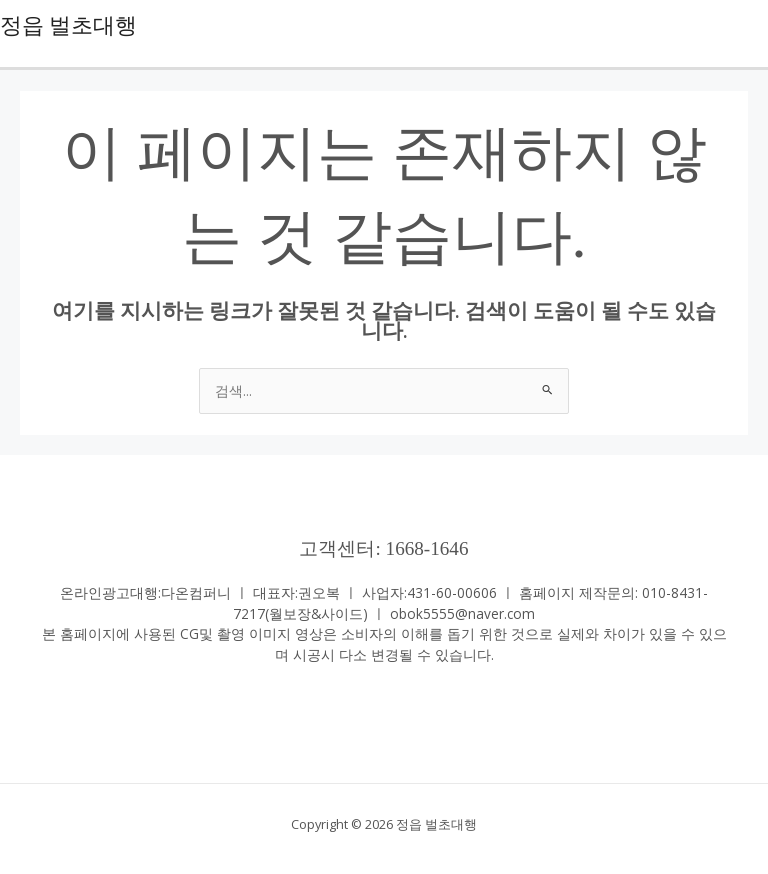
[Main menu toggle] (748, 25)
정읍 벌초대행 (68, 26)
